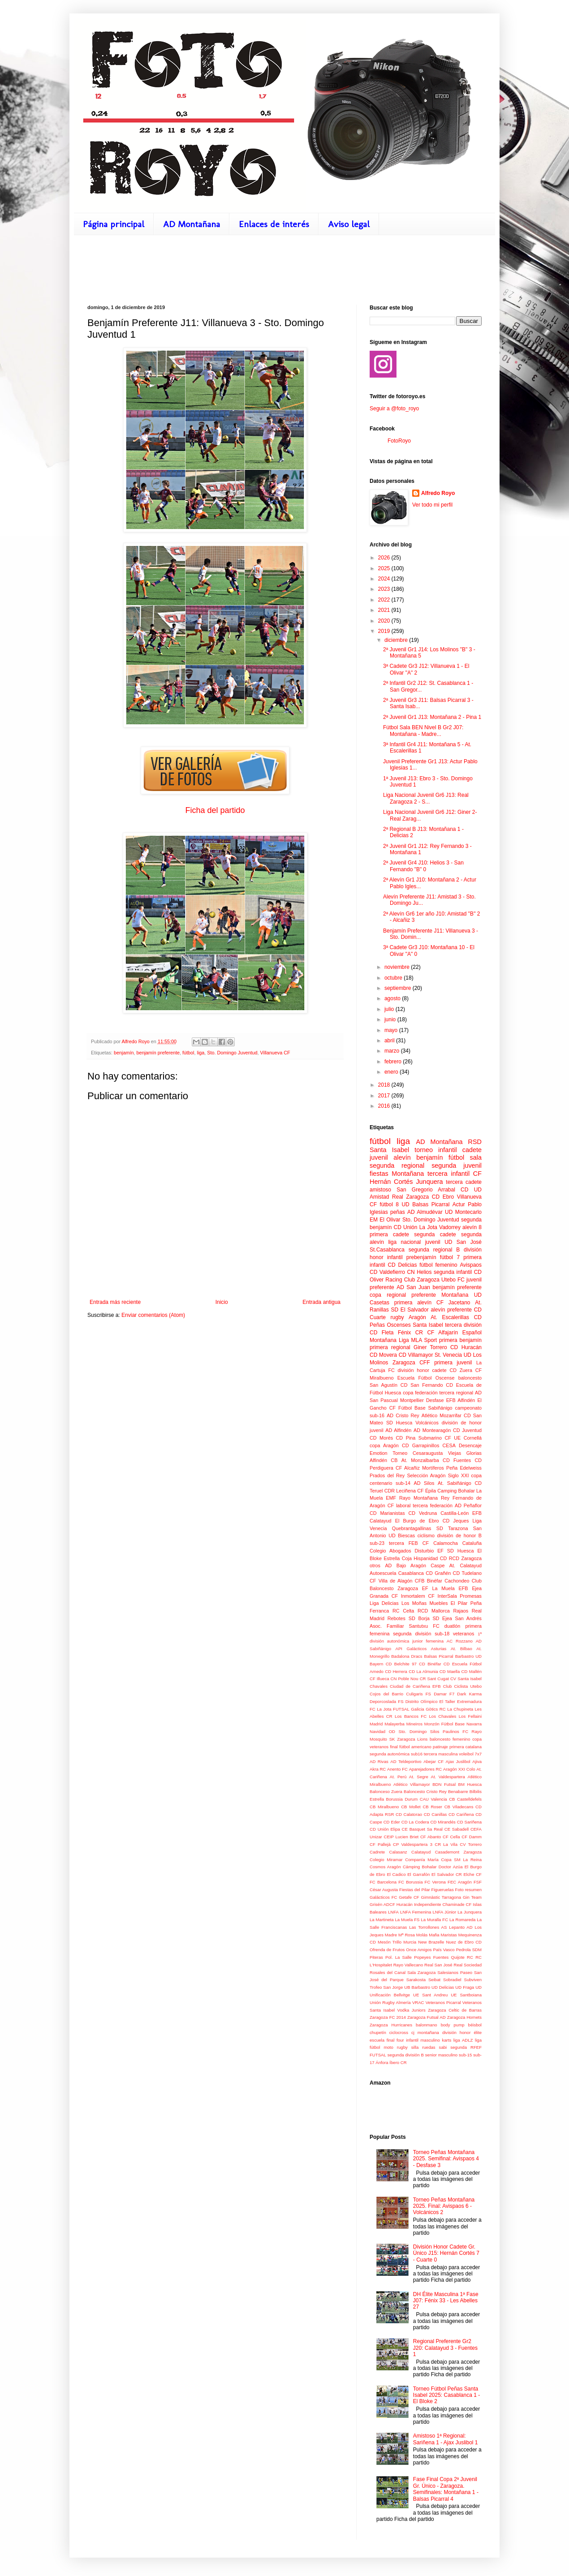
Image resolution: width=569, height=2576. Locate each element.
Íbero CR (397, 2062)
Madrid (376, 1723)
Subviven (473, 1979)
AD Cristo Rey (403, 1415)
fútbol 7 (450, 1257)
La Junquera (469, 1911)
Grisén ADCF (382, 1904)
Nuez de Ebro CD (464, 1942)
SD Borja (419, 1618)
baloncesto (470, 1377)
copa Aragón (384, 1445)
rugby (397, 1317)
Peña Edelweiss (464, 1468)
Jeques (461, 1520)
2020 (385, 621)
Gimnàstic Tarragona (441, 1897)
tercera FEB (403, 1543)
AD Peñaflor (468, 1505)
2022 (385, 600)
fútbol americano (415, 1746)
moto (388, 2047)
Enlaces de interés (274, 224)
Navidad (377, 1731)
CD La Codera (415, 1821)
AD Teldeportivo (405, 1761)
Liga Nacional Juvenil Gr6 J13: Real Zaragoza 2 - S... (426, 798)
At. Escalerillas (450, 1317)
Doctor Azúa (451, 1866)
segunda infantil (453, 1272)
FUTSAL (401, 1709)
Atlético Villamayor (411, 1784)
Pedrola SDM (469, 1949)
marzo (392, 1051)
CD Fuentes (457, 1460)
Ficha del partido (215, 810)
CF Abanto (430, 1836)
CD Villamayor (416, 1355)
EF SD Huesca (455, 1550)
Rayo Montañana (418, 1498)
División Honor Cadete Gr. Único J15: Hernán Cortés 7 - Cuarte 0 (446, 2253)
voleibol (466, 1753)
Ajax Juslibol (458, 1761)
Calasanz (398, 1851)
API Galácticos (411, 1648)
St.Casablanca (387, 1250)
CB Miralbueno (384, 1806)
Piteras (376, 1957)
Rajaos (461, 1610)
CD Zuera (461, 1370)
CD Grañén (438, 1573)
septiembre (398, 988)
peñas (397, 1212)
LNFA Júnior (444, 1911)
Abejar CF (433, 1761)
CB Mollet (411, 1806)
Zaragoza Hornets (464, 2017)
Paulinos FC (455, 1731)
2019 (385, 631)
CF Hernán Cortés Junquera (426, 1177)
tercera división (463, 1325)
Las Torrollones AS (428, 1927)
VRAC (418, 2002)
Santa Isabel (428, 1325)
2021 (385, 610)
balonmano (426, 2024)
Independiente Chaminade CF (443, 1904)
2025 (385, 568)
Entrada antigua (321, 1302)
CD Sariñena (469, 1821)
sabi (443, 2047)
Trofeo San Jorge (386, 1987)
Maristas (449, 1934)
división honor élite (462, 2032)
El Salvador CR (446, 1874)
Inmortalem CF (418, 1596)
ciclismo (426, 1535)
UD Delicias (442, 1987)
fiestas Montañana (397, 1173)
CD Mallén (471, 1671)
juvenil (379, 1157)
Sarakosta (416, 1979)
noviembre (397, 967)
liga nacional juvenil (414, 1242)
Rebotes (396, 1618)
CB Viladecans (459, 1806)
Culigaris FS (418, 1693)
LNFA (393, 1911)
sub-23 (377, 1543)
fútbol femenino (438, 1265)
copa (375, 1295)
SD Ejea (442, 1618)
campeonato (468, 1408)
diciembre (396, 640)
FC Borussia (410, 1881)
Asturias (439, 1648)
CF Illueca (379, 1678)
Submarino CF (434, 1438)
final (394, 1746)
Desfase (435, 1400)
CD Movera (383, 1355)
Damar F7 (444, 1693)
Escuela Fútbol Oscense (426, 1377)
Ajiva (477, 1761)
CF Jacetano (453, 1302)
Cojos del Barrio (386, 1693)
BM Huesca (470, 1784)
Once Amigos (418, 1949)
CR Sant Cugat (434, 1678)
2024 (385, 579)
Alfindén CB (383, 1460)
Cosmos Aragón (385, 1866)
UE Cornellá (468, 1438)
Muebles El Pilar (449, 1603)
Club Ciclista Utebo (462, 1686)
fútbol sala (465, 1157)
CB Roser (432, 1806)
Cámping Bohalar (420, 1866)
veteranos (463, 1633)
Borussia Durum (402, 1799)
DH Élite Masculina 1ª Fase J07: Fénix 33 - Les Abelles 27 (445, 2300)
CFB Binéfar (428, 1580)
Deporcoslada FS (387, 1701)
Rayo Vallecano (408, 1964)
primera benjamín (460, 1340)
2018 (385, 1085)
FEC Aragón (460, 1881)
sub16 (416, 1753)
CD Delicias (402, 1265)
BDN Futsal (444, 1784)
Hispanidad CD (430, 1558)
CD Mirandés (443, 1821)
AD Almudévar (425, 1212)
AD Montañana (191, 224)
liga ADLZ (463, 2040)
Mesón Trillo (389, 1942)
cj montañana (425, 2032)
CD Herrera (396, 1671)
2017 (385, 1095)
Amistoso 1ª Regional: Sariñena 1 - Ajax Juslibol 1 (445, 2439)
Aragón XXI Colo (459, 1769)
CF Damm (471, 1836)
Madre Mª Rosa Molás (406, 1934)
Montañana (454, 1295)
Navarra (474, 1723)
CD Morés (381, 1438)
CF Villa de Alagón (391, 1580)
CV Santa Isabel (466, 1678)
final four (395, 2040)
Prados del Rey (387, 1475)
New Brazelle (431, 1942)
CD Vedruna (423, 1513)
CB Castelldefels (465, 1799)
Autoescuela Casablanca (397, 1573)
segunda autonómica (390, 1753)
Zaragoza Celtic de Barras (455, 2010)
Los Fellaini (470, 1716)
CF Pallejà (380, 1844)
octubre (394, 978)
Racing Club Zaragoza (412, 1280)
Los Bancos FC (411, 1716)
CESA (448, 1445)
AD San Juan (413, 1287)
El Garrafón (418, 1874)
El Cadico (396, 1874)
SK (392, 1739)
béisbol (475, 2024)
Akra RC (378, 1769)
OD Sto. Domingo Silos (414, 1731)
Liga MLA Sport (418, 1340)
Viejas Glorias (465, 1453)
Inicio (222, 1302)
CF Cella (451, 1836)
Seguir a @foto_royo (394, 408)
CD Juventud (467, 1430)
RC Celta (403, 1610)
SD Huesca (399, 1422)
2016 (385, 1106)
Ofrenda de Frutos (387, 1949)
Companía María (422, 1859)
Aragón (417, 1317)
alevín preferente (451, 1310)
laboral (403, 1505)
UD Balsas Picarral (425, 1204)
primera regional (390, 1347)
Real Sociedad (467, 1964)
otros (375, 1565)
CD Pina (406, 1438)
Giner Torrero (430, 1347)
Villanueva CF (275, 1052)
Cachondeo (456, 1580)
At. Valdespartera (448, 1776)
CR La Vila (446, 1844)
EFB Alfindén (460, 1400)
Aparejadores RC (425, 1769)
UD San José (463, 1242)
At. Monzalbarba (420, 1460)
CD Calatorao (409, 1814)
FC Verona (435, 1881)
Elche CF (472, 1874)
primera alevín (412, 1302)
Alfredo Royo (438, 493)
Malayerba (394, 1723)
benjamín (124, 1052)
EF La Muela (438, 1588)
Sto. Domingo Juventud (232, 1052)
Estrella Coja (398, 1558)
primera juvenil (453, 1362)
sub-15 (465, 2054)
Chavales (379, 1686)
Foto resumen (468, 1889)
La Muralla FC (434, 1919)
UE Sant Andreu (430, 1994)
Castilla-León (454, 1513)
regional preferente (411, 1295)
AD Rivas (379, 1761)
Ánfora (381, 2062)
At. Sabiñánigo (454, 1483)
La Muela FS (407, 1919)
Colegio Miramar (386, 1859)
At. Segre (418, 1776)
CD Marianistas (387, 1513)
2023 (385, 589)
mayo (391, 1030)
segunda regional (397, 1165)
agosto (393, 998)
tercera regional (456, 1392)
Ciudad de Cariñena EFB (415, 1686)
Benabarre (458, 1791)
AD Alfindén (398, 1430)
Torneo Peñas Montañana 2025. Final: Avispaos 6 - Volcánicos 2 (443, 2206)
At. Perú (398, 1776)
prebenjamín (421, 1257)
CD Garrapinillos (420, 1445)
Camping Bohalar (456, 1490)
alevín (401, 1157)
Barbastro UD (468, 1656)
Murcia (409, 1942)
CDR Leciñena (400, 1490)
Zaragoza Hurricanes (391, 2024)
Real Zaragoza (410, 1197)
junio (390, 1019)
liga (201, 1052)
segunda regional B (434, 1250)
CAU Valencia (433, 1799)
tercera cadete (464, 1182)
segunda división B (406, 2054)
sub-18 (442, 1633)
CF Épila (426, 1490)
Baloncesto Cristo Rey (425, 1791)
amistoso (380, 1190)
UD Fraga (464, 1987)
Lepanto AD (460, 1927)
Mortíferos (433, 1468)
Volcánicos (427, 1422)
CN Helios (419, 1272)
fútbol (188, 1052)
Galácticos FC (383, 1897)
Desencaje (470, 1445)
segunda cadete (435, 1234)
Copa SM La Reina (461, 1859)
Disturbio (424, 1550)
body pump (453, 2024)
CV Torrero (471, 1844)
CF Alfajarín (442, 1332)
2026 (385, 558)
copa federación (420, 1392)
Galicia (417, 1709)
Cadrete (377, 1851)
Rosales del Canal (387, 1972)
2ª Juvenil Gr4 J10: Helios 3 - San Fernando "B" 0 (423, 866)
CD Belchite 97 (401, 1663)
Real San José (438, 1964)
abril (390, 1040)
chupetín (378, 2032)
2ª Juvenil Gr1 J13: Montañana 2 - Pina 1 (432, 717)
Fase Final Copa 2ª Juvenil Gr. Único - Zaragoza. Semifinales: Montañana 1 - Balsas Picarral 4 (445, 2489)
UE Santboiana (466, 1994)
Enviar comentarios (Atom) (153, 1315)
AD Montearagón (432, 1430)
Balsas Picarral (438, 1656)
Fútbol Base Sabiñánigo (425, 1408)
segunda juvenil (456, 1165)
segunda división (412, 1633)
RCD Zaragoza (465, 1558)
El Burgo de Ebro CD (422, 1520)
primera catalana (465, 1746)
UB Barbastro (417, 1987)
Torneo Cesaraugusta (417, 1453)
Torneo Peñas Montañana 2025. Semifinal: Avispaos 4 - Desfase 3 (446, 2158)
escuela (377, 2040)
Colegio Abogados (390, 1550)
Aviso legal (349, 224)
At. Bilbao (461, 1648)
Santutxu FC (424, 1626)
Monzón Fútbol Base (444, 1723)
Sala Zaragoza (421, 1972)
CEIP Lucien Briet (401, 1836)
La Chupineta (460, 1709)
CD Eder (392, 1821)
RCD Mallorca (434, 1610)
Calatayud (421, 1851)
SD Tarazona (452, 1528)
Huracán (405, 1904)
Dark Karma (469, 1693)
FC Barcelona (383, 1881)
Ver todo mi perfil (432, 505)
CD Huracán (466, 1347)
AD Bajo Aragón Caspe (414, 1565)
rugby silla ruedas (416, 2047)
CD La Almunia (423, 1671)
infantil (447, 1149)
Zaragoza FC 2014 (388, 2017)
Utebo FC (453, 1280)
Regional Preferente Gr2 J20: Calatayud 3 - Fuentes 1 (445, 2347)
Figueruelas (442, 1889)
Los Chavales (443, 1716)
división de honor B (459, 1535)
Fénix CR (410, 1332)
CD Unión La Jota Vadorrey (427, 1227)
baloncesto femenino (450, 1739)
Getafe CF (409, 1897)
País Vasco (444, 1949)
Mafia (434, 1934)
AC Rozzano (460, 1640)
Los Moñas (414, 1603)
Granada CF (384, 1596)
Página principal (113, 224)
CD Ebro (443, 1197)
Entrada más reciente (115, 1302)
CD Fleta (381, 1332)
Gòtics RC (436, 1709)
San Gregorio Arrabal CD (432, 1190)
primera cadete (389, 1234)
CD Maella (450, 1671)
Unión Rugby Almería (390, 2002)
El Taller (447, 1701)
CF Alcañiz (408, 1468)
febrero (393, 1061)
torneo (423, 1149)
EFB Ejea (470, 1588)
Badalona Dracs (406, 1656)
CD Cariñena (461, 1814)
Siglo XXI (458, 1475)
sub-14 (403, 1483)
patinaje (440, 1746)
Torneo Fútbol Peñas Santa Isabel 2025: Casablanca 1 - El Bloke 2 (446, 2395)
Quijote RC (462, 1957)
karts (446, 2040)
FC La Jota (381, 1709)
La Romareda (462, 1919)
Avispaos (471, 1265)
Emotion (379, 1453)
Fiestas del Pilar (414, 1889)
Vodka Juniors (411, 2010)
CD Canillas (435, 1814)
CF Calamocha (440, 1543)
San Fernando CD (431, 1385)
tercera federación (433, 1505)
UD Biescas (401, 1535)
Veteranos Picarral (443, 2002)
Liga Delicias (384, 1603)
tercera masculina (441, 1753)
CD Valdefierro (387, 1272)
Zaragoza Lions (412, 1739)
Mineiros (414, 1723)
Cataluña (472, 1543)
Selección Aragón (426, 1475)
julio (390, 1009)
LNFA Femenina (415, 1911)
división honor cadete (422, 1370)
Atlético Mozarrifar (441, 1415)
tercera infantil (448, 1173)
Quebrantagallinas (411, 1528)
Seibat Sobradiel (444, 1979)
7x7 (478, 1753)
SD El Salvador (409, 1310)
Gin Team (472, 1897)
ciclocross (398, 2032)
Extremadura (469, 1701)
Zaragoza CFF (411, 1362)
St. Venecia (448, 1355)
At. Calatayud (465, 1565)
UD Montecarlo (463, 1212)
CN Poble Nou (404, 1678)
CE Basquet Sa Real (422, 1829)
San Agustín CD (388, 1385)
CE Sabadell (456, 1829)
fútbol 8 (388, 1204)
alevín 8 (472, 1227)
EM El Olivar (385, 1220)
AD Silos (424, 1483)
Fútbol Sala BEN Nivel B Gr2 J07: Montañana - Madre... (423, 730)
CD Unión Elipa (385, 1829)
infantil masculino (423, 2040)
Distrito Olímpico (421, 1701)
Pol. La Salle (398, 1957)
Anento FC (397, 1769)
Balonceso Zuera (386, 1791)
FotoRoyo (399, 441)
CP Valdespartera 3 (412, 1844)
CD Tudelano (467, 1573)
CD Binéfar (430, 1663)
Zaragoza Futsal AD (426, 2017)
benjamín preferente (158, 1052)
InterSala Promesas (459, 1596)
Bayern (376, 1663)
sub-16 (377, 1415)
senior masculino (441, 2054)
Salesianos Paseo (454, 1972)
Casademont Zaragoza (458, 1851)
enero (392, 1072)
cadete (472, 1149)
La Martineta (382, 1919)
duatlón (452, 1626)
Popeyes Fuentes (431, 1957)
